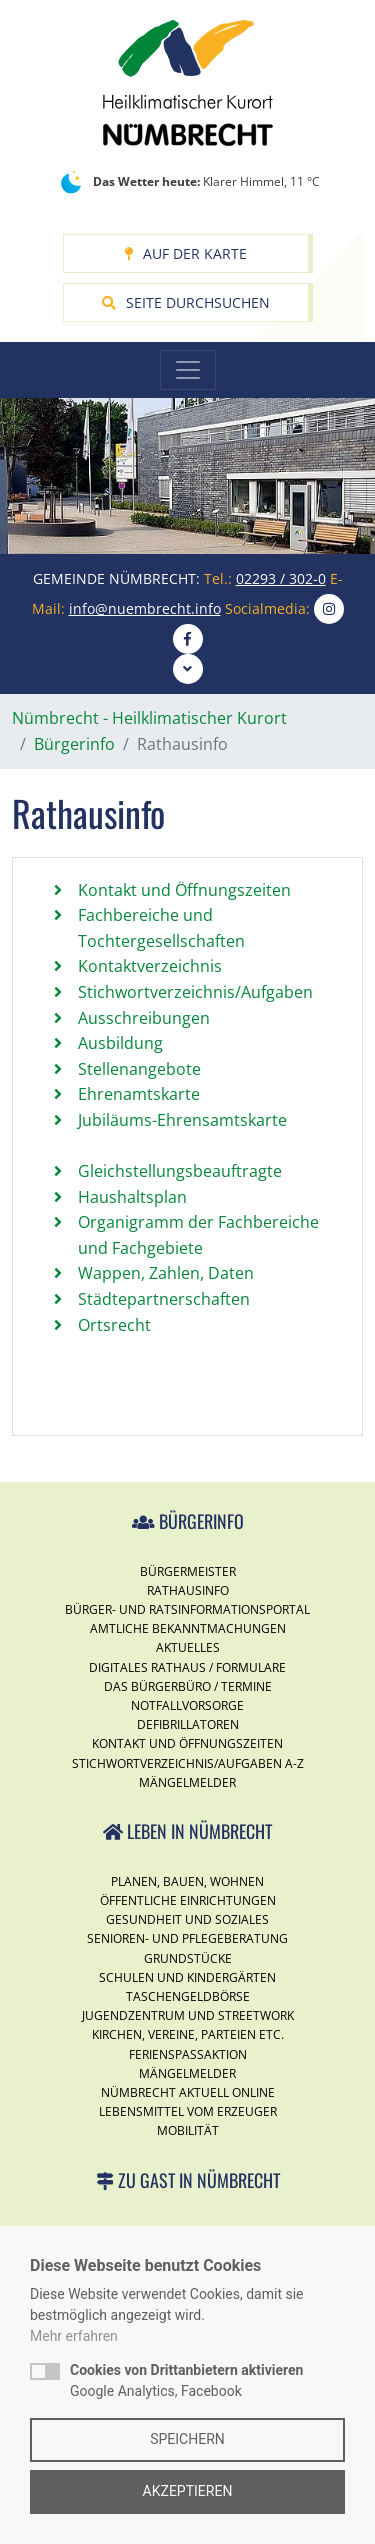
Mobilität (188, 2130)
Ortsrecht (114, 1325)
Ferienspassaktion (188, 2054)
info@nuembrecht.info (145, 608)
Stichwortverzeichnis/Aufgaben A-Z (188, 1763)
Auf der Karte (185, 253)
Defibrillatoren (188, 1724)
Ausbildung (120, 1043)
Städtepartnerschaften (164, 1299)
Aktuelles (188, 1647)
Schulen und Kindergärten (187, 1977)
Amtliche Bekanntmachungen (188, 1628)
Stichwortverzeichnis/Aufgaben (195, 992)
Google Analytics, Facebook (186, 2380)
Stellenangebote (139, 1069)
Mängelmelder (187, 1782)
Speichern (187, 2439)
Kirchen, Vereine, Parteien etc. (188, 2034)
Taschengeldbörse (188, 1996)
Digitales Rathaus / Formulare (187, 1667)
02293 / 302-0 (281, 578)
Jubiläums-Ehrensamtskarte (182, 1120)
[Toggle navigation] (188, 370)
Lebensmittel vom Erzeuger (188, 2111)
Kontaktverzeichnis (150, 966)
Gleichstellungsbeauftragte (180, 1171)
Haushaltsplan (132, 1197)
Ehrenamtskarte (139, 1094)
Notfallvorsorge (187, 1705)
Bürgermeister (188, 1571)
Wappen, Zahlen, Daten (166, 1273)
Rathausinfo (188, 1590)
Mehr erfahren (74, 2336)
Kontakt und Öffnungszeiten (184, 890)
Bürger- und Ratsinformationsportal (187, 1609)
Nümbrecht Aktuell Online (188, 2092)
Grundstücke (188, 1958)
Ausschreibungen (144, 1018)
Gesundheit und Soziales (187, 1919)
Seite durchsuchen (186, 302)
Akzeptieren (188, 2491)
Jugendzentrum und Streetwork (188, 2015)
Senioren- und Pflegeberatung (187, 1938)
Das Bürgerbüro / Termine (188, 1686)
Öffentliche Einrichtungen (188, 1900)
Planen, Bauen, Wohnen (187, 1881)
